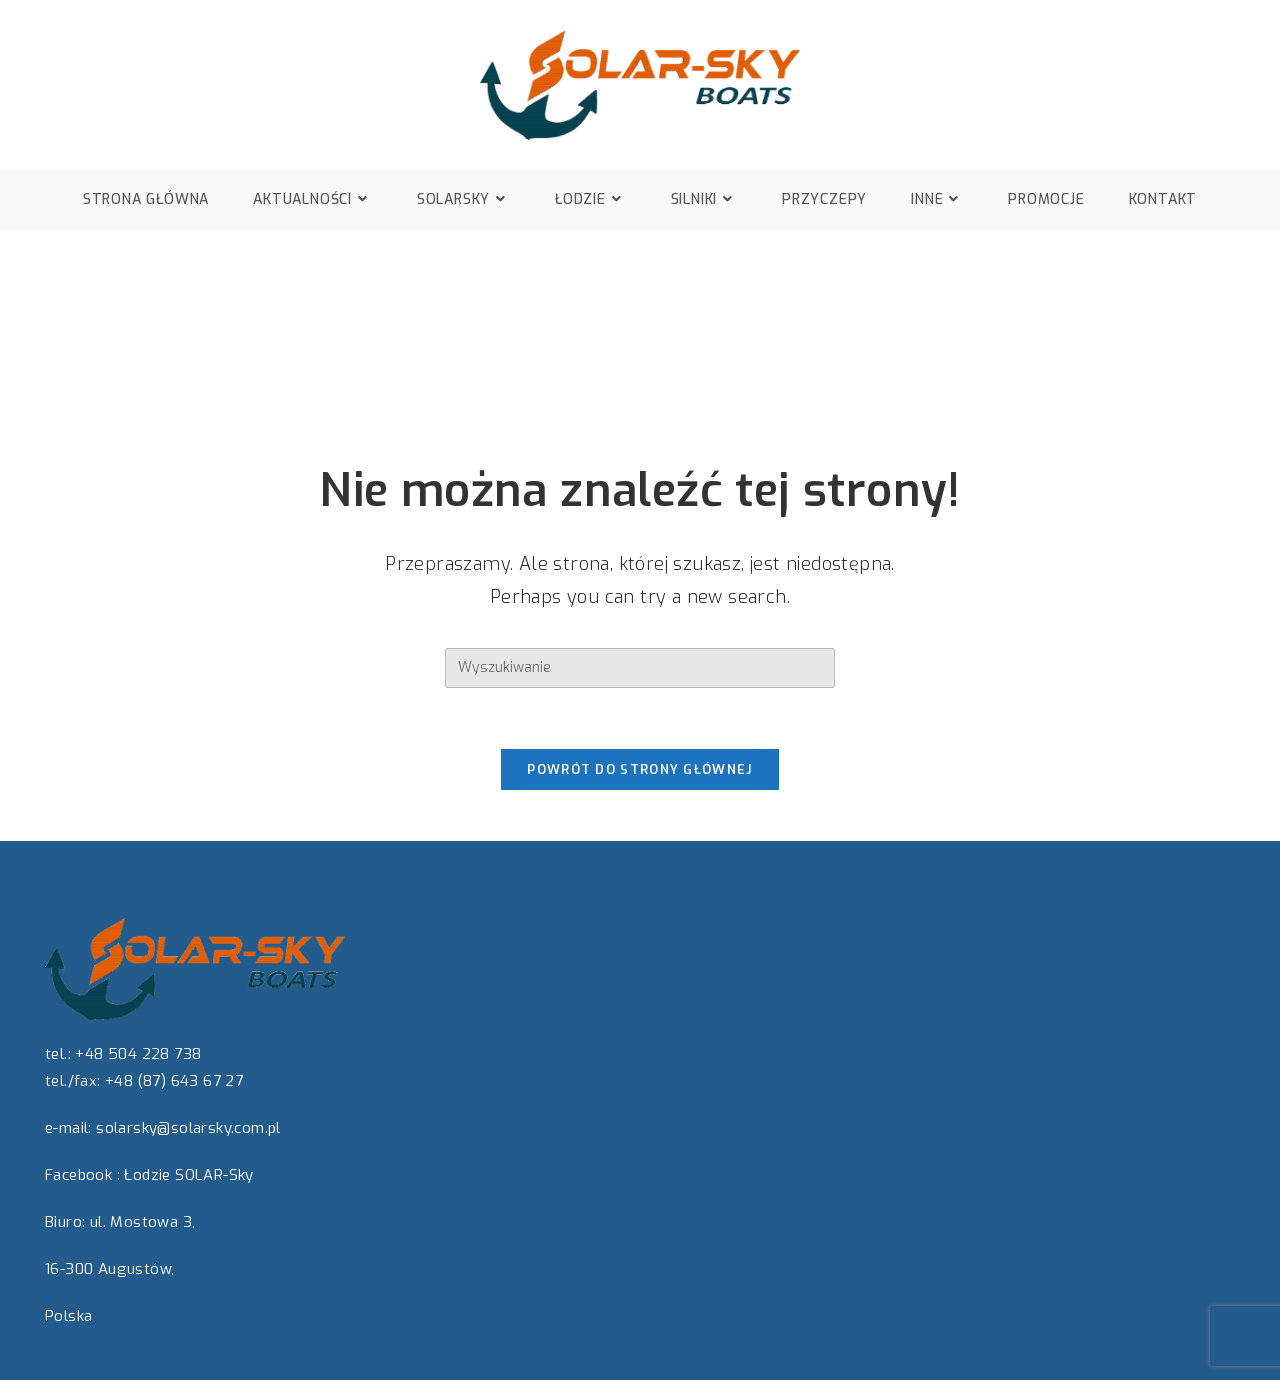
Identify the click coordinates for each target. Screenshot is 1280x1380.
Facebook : (82, 1175)
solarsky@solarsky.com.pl (188, 1128)
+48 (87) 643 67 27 (174, 1081)
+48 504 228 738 (138, 1054)
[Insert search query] (640, 668)
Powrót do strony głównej (639, 769)
